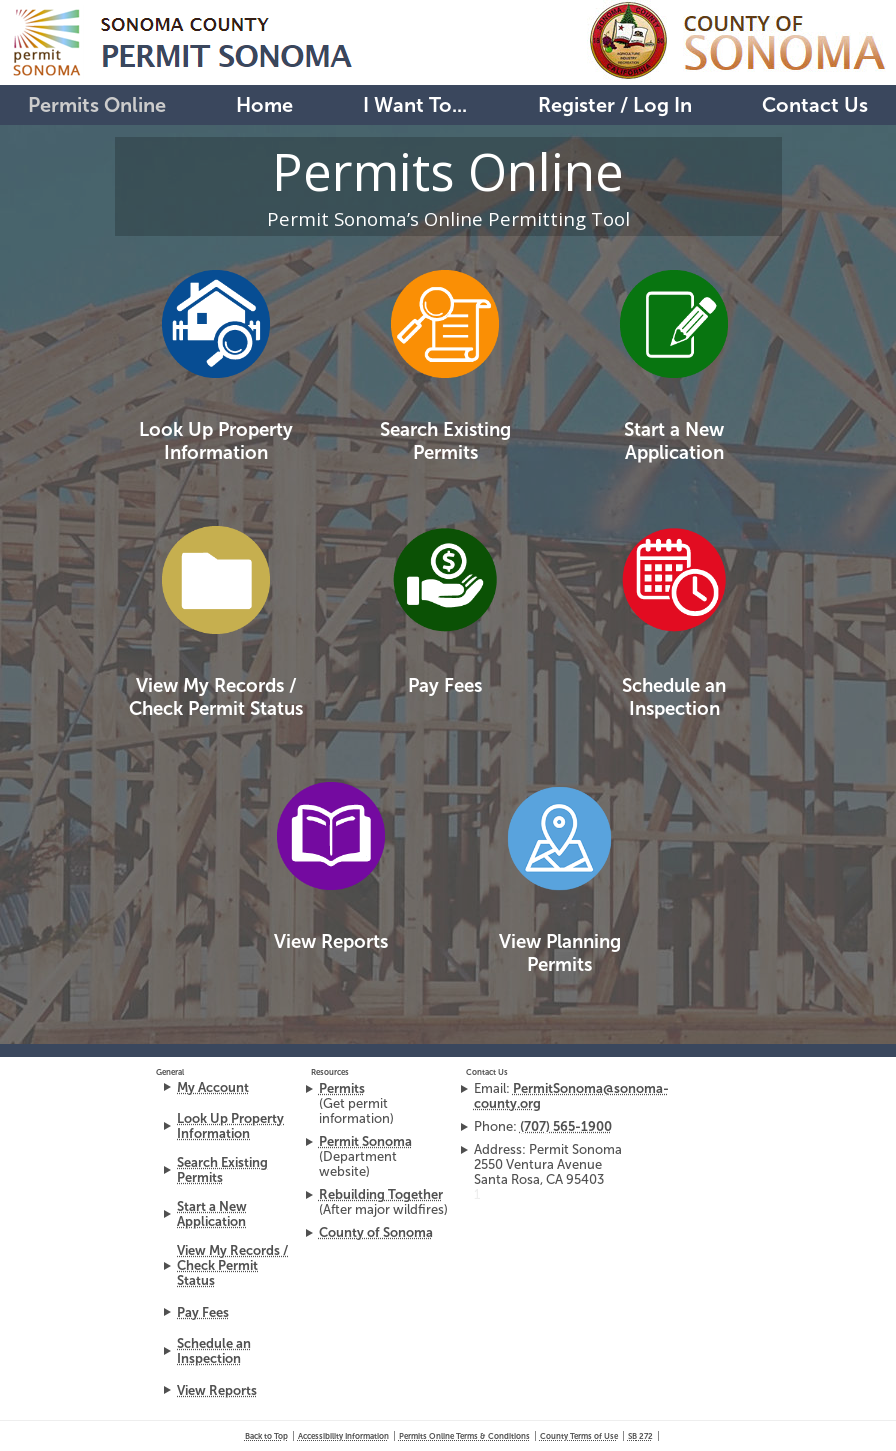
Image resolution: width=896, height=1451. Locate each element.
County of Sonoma (376, 1232)
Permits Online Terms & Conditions (464, 1436)
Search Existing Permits (445, 441)
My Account (213, 1087)
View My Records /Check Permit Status (216, 697)
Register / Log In (615, 105)
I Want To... (415, 105)
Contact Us (815, 105)
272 (640, 1436)
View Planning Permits (560, 953)
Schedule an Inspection (674, 697)
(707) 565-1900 (566, 1126)
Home (264, 105)
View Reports (331, 941)
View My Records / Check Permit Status (232, 1265)
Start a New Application (674, 441)
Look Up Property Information (216, 441)
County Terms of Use (579, 1436)
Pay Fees (445, 685)
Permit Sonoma (365, 1141)
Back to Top (266, 1436)
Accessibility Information (343, 1436)
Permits (342, 1088)
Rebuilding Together (381, 1194)
